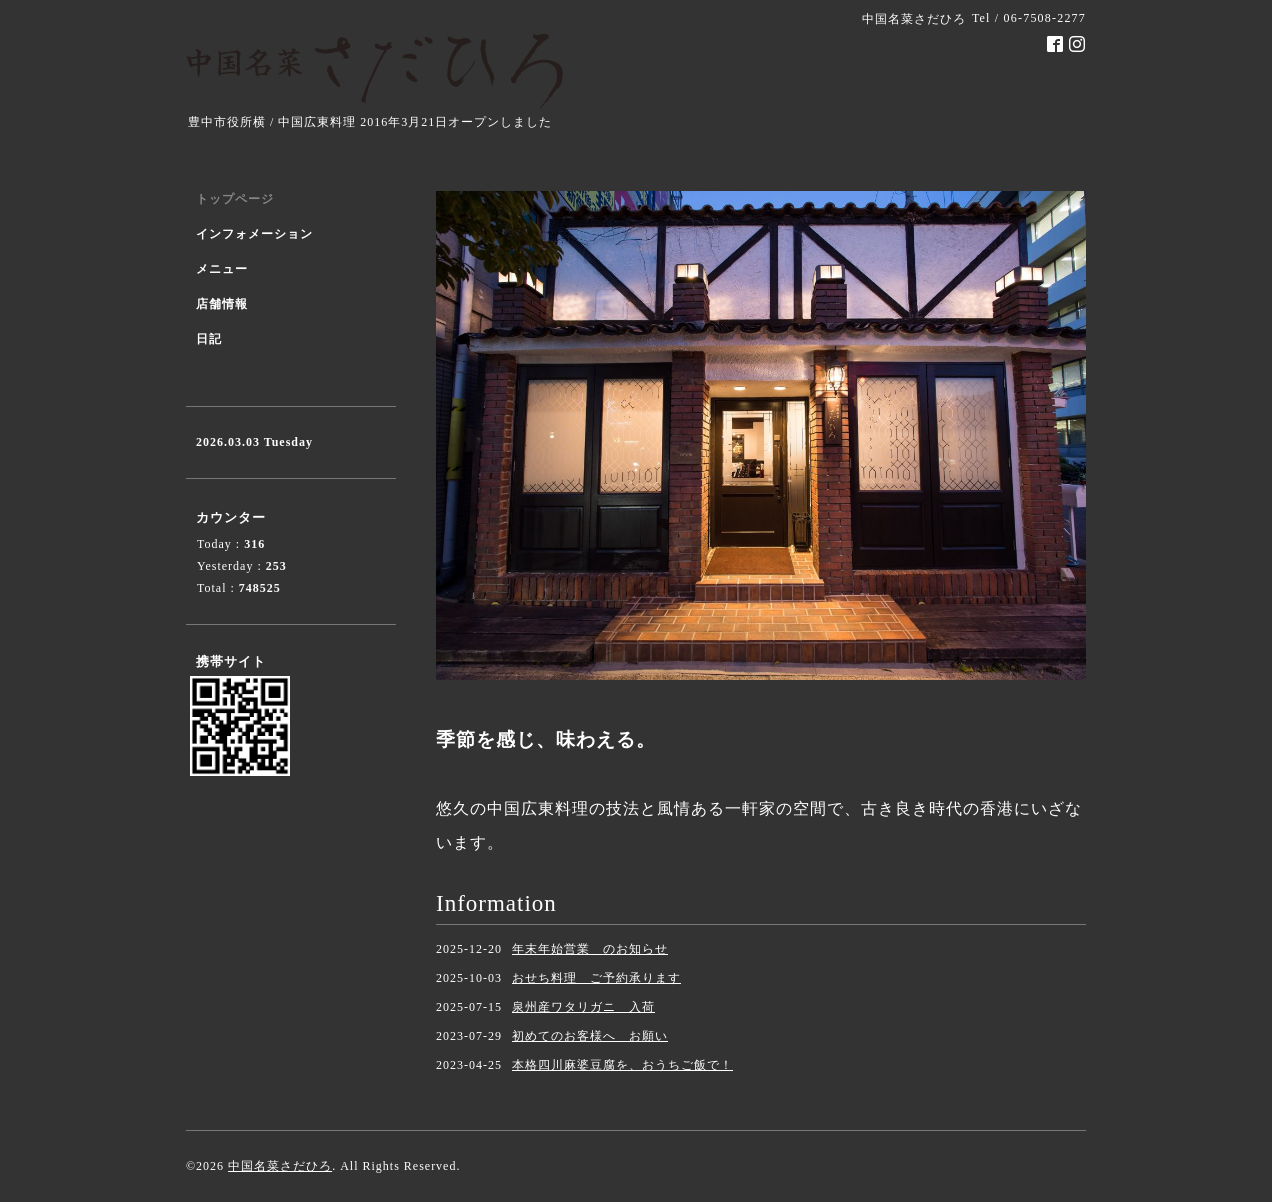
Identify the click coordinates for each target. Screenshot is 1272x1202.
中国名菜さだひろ (280, 1166)
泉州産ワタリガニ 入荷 (583, 1007)
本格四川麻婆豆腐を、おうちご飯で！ (622, 1065)
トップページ (235, 199)
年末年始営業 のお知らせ (590, 949)
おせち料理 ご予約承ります (596, 978)
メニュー (222, 269)
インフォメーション (254, 234)
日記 (209, 339)
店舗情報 (222, 304)
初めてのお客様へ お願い (590, 1036)
